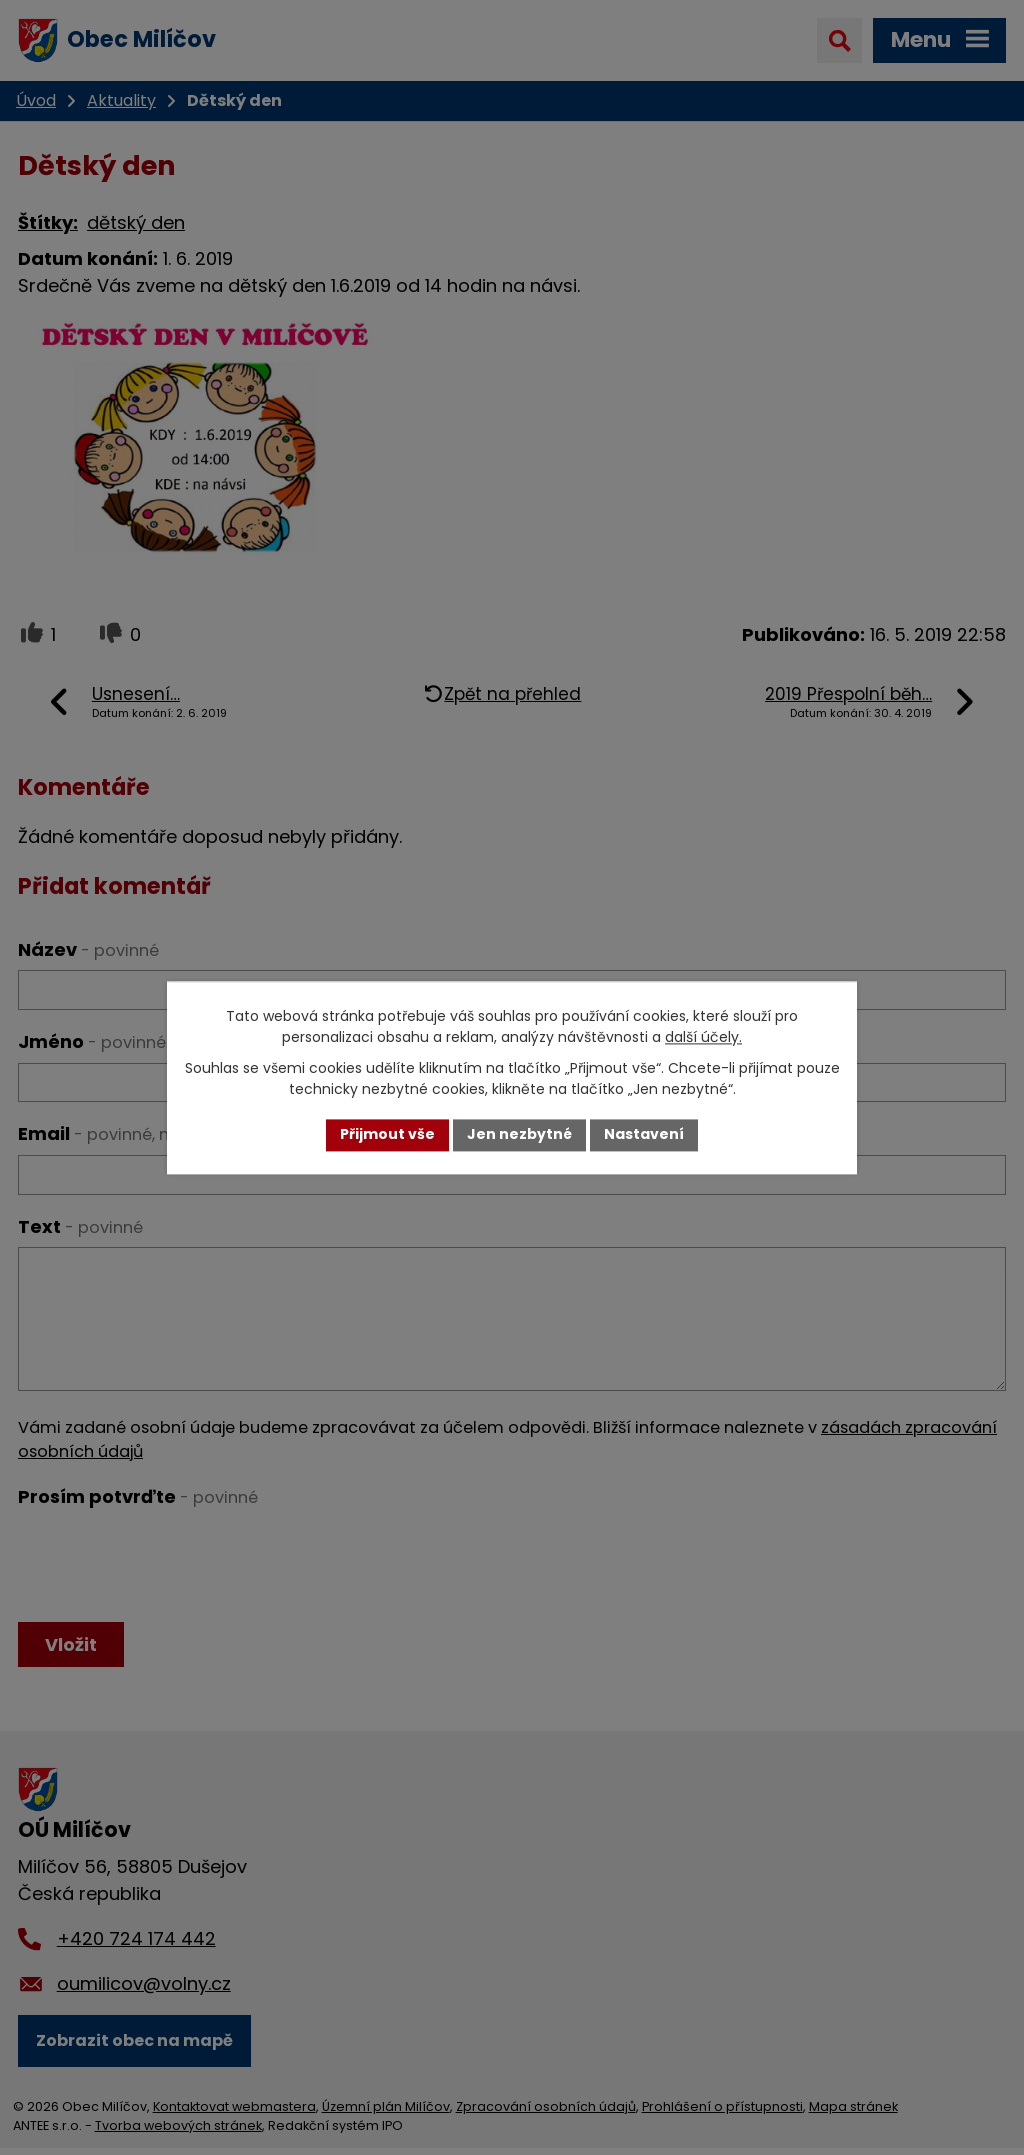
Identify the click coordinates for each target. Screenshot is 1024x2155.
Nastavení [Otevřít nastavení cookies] (644, 1135)
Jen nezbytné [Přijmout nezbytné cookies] (519, 1135)
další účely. (703, 1037)
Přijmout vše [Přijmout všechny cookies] (387, 1135)
